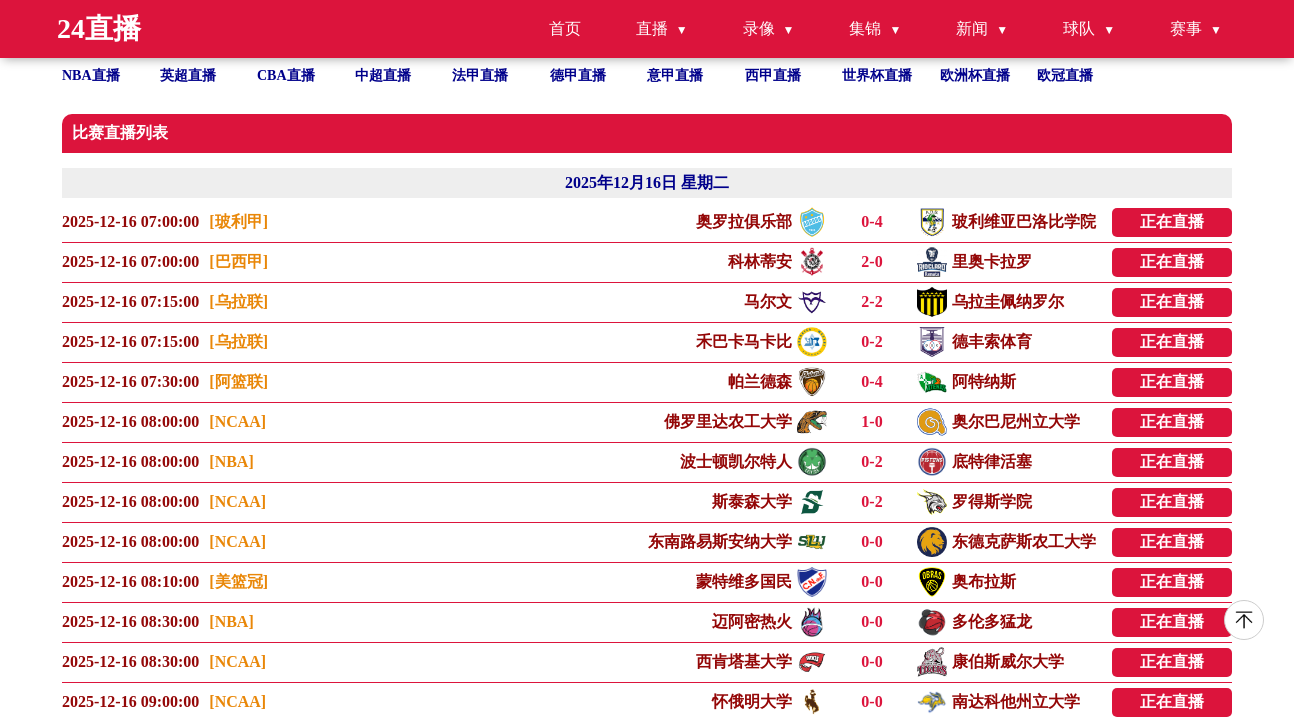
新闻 (972, 28)
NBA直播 (91, 75)
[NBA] (231, 461)
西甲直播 (773, 75)
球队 (1079, 28)
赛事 (1186, 28)
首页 (565, 28)
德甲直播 (578, 75)
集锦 (865, 28)
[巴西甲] (238, 261)
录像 (759, 28)
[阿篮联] (238, 381)
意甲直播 (675, 75)
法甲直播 (480, 75)
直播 (652, 28)
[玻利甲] (238, 221)
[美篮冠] (238, 581)
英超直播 (188, 75)
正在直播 (1172, 221)
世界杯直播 (877, 75)
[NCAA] (237, 421)
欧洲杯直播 (975, 75)
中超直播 (383, 75)
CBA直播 (286, 75)
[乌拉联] (238, 301)
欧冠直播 (1065, 75)
